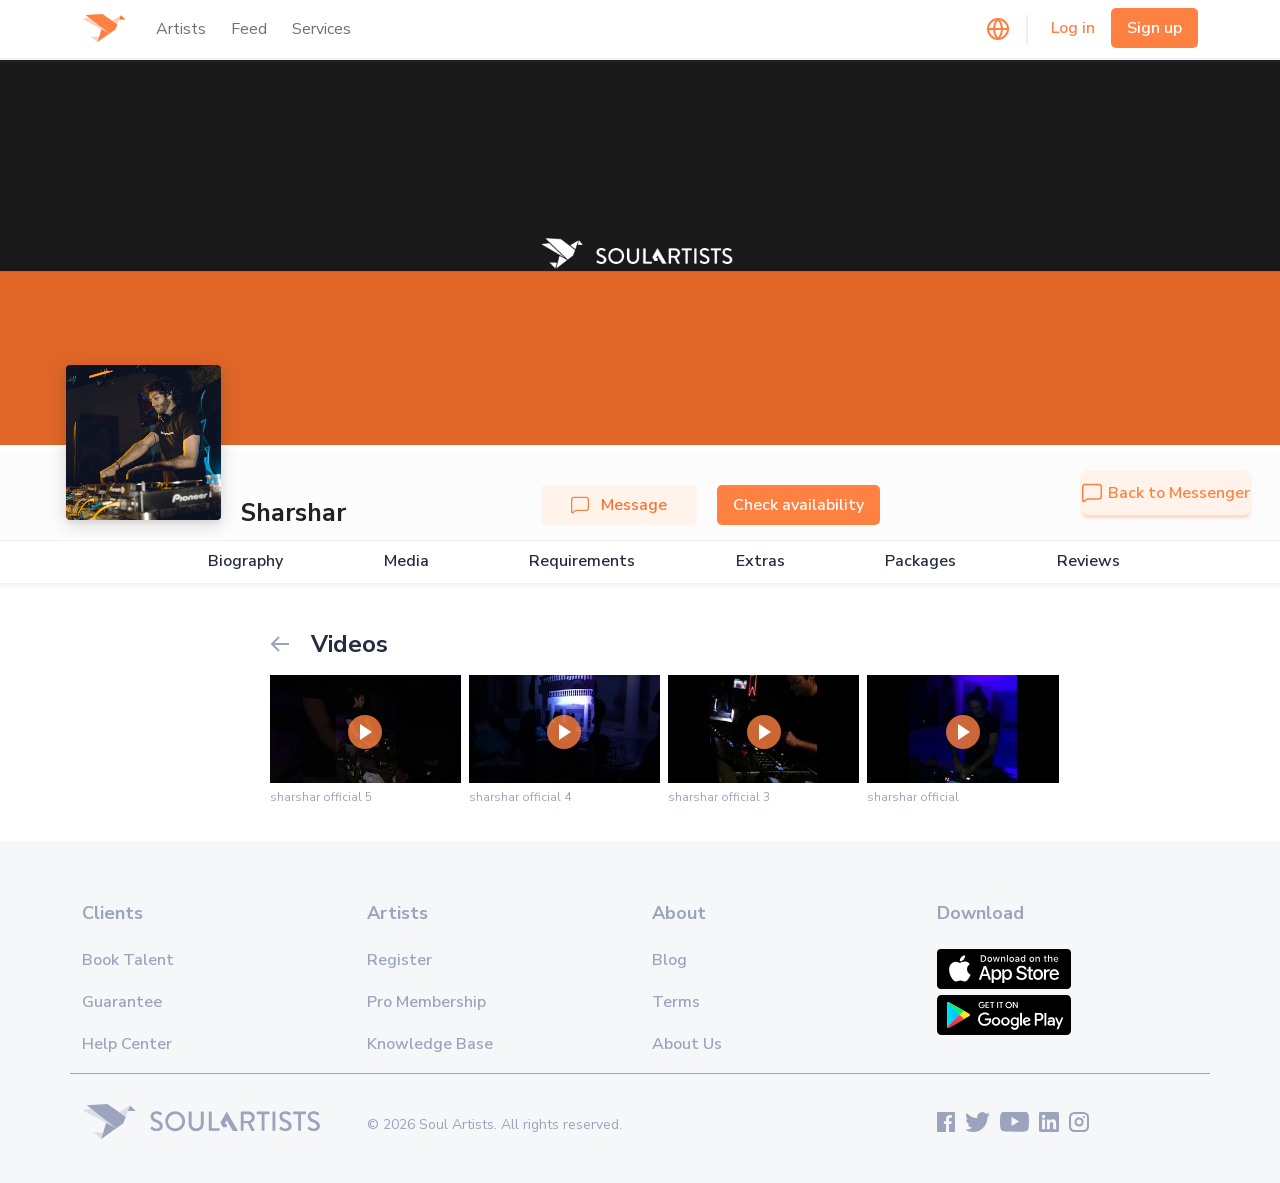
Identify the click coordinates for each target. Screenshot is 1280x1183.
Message (619, 505)
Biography (245, 561)
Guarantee (122, 1002)
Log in (1073, 28)
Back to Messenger (1166, 493)
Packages (920, 561)
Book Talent (128, 960)
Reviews (1088, 561)
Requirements (582, 561)
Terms (676, 1002)
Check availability (798, 505)
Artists (181, 29)
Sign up (1154, 28)
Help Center (127, 1044)
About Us (687, 1044)
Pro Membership (426, 1002)
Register (399, 960)
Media (406, 561)
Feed (249, 29)
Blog (669, 960)
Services (321, 29)
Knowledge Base (430, 1044)
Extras (760, 561)
